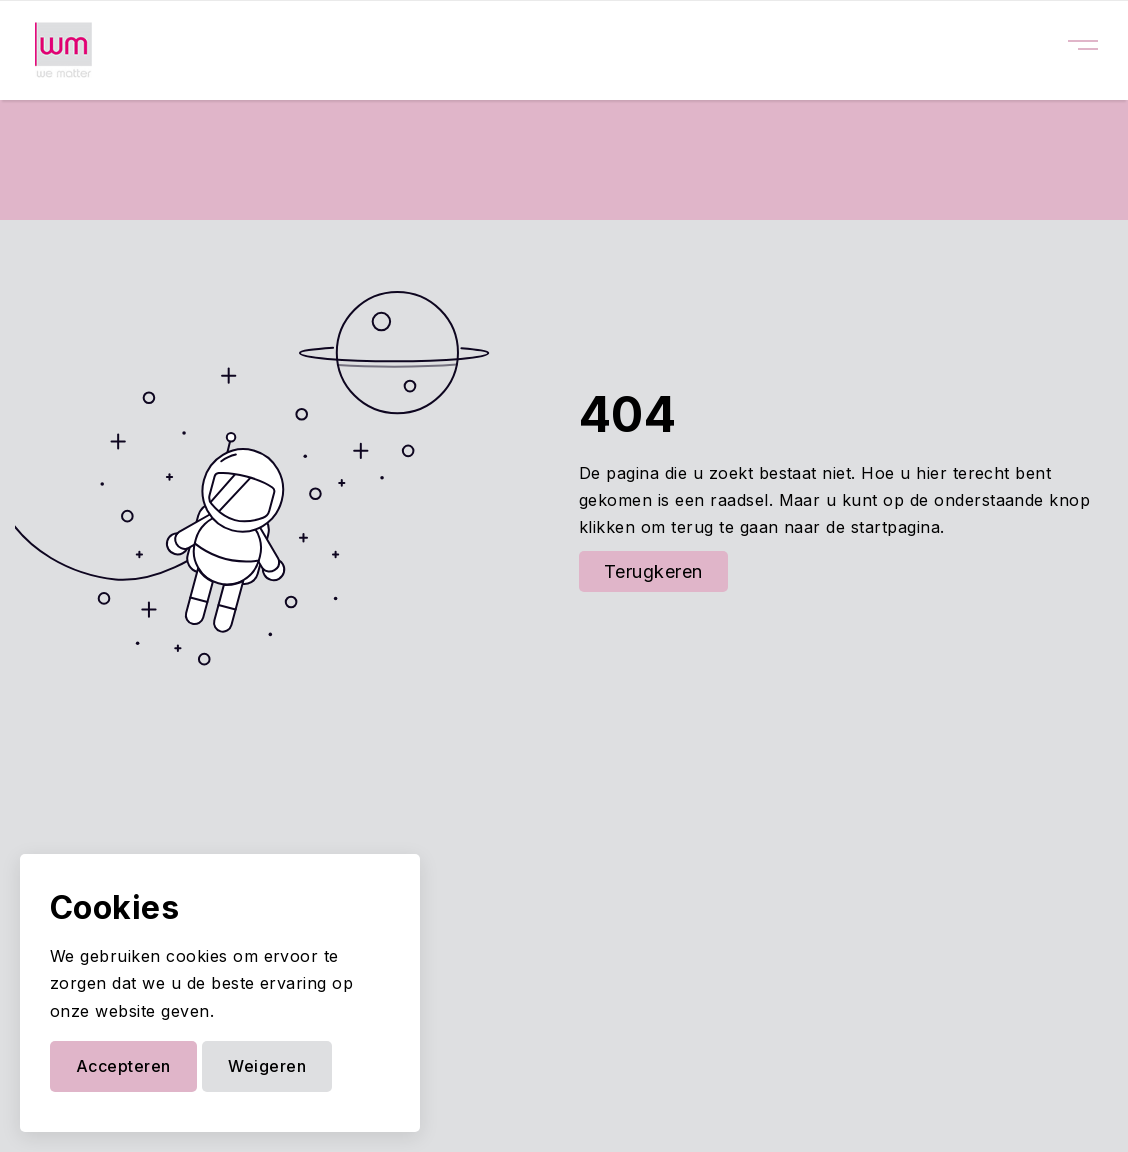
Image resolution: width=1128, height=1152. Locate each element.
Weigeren (267, 1066)
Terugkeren (653, 571)
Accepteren (123, 1066)
